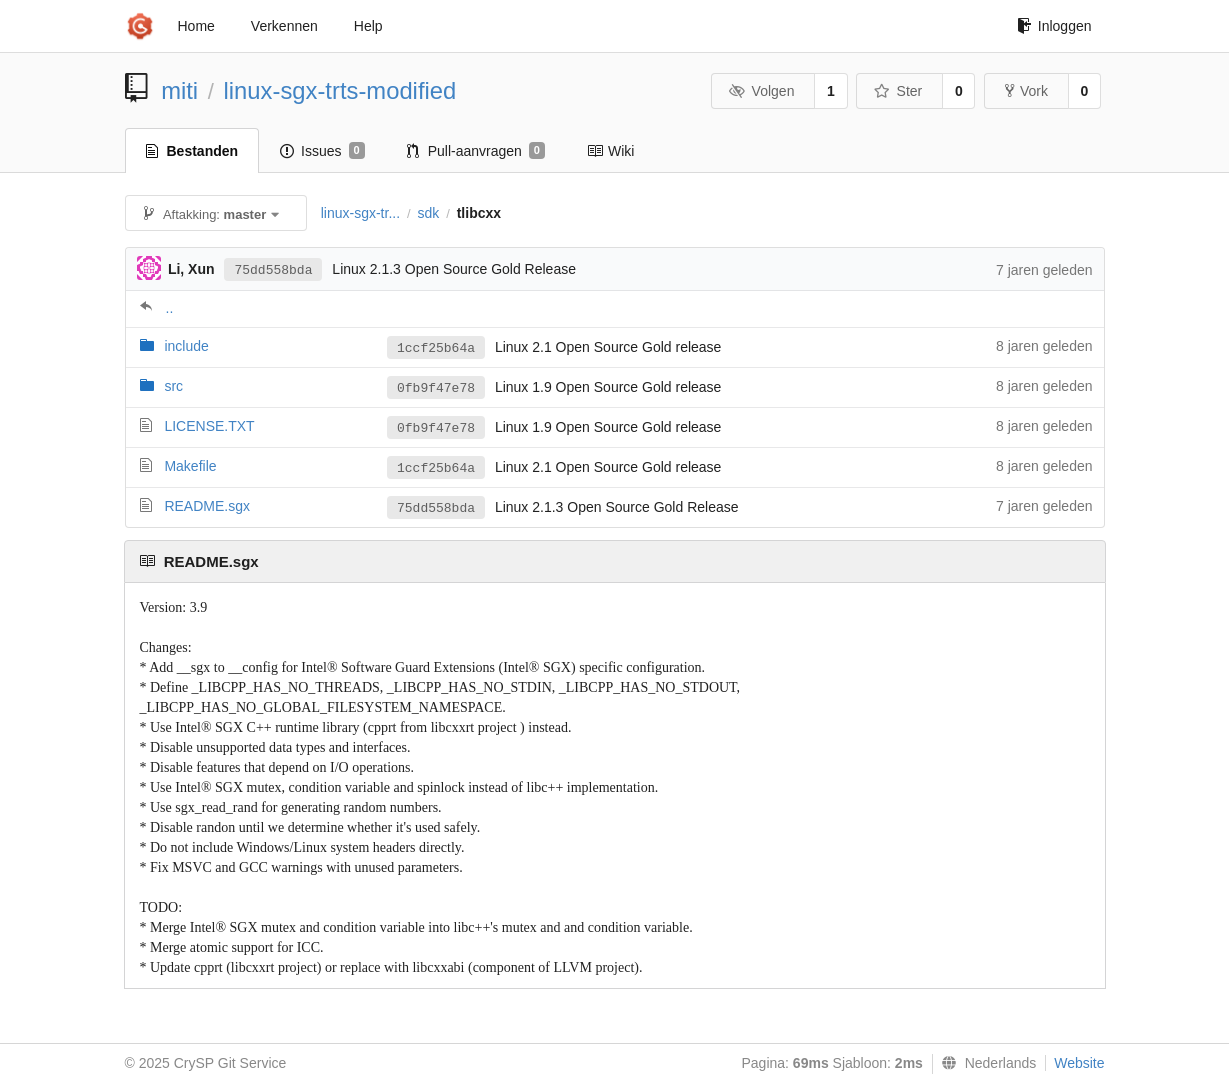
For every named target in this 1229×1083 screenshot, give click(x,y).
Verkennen (284, 26)
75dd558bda (273, 270)
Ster (898, 91)
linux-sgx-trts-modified (340, 90)
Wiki (610, 151)
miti (179, 90)
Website (1079, 1063)
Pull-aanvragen (476, 151)
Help (368, 26)
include (186, 346)
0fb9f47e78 (436, 388)
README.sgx (207, 506)
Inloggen (1054, 26)
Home (196, 26)
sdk (428, 213)
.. (170, 308)
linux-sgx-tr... (360, 213)
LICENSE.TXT (209, 426)
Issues (322, 151)
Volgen (761, 91)
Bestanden (192, 151)
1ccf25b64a (436, 348)
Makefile (190, 466)
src (173, 386)
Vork (1026, 91)
